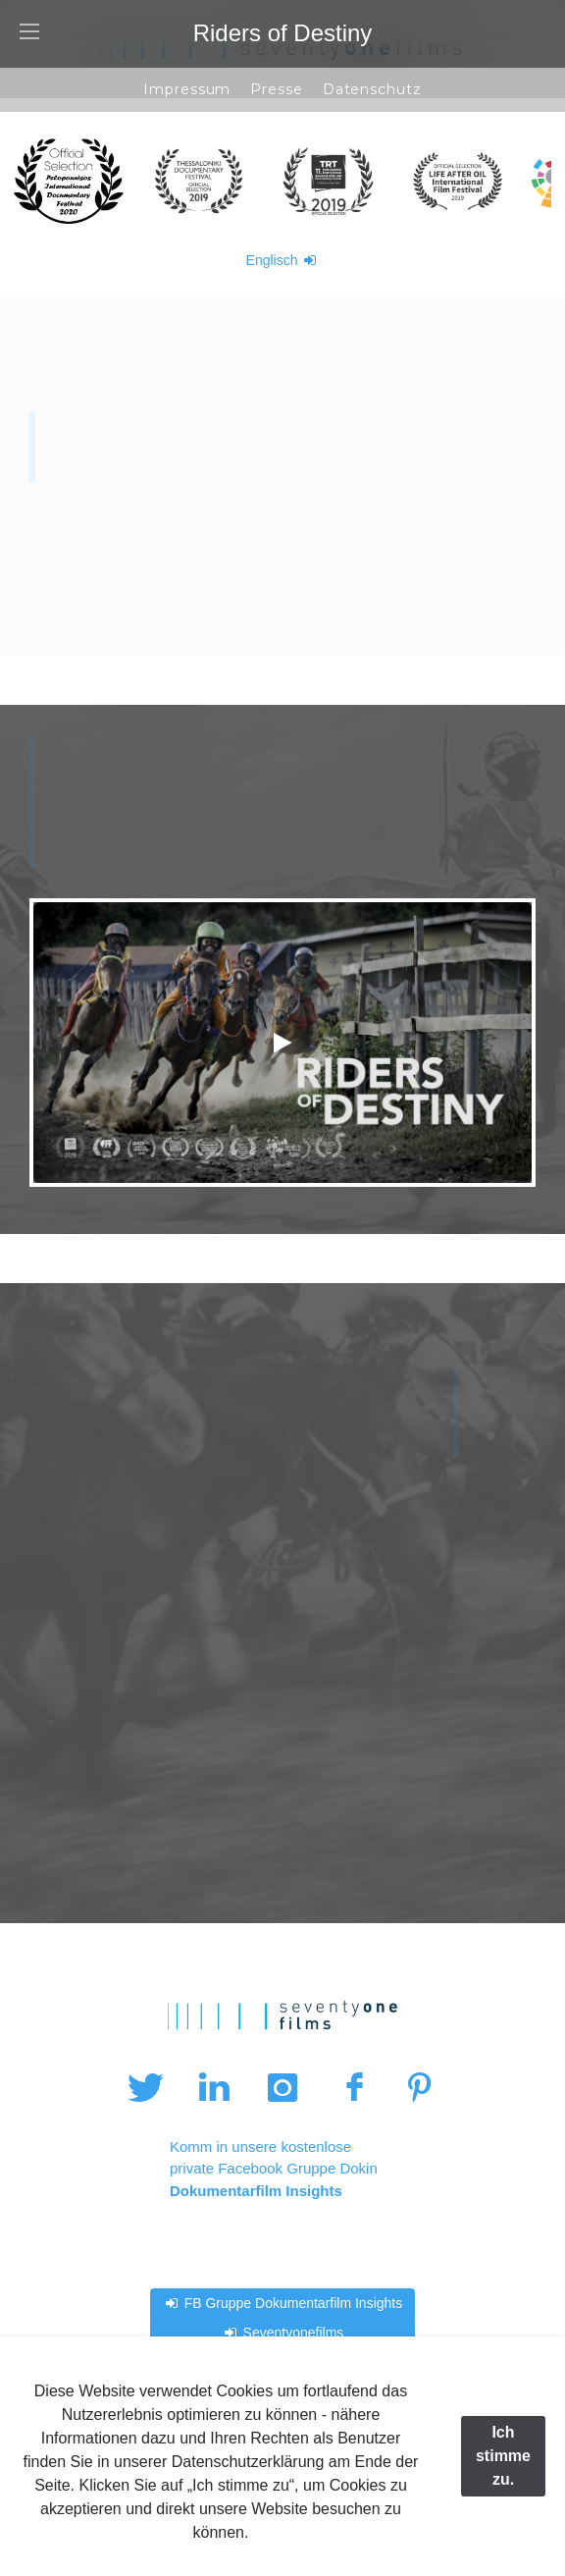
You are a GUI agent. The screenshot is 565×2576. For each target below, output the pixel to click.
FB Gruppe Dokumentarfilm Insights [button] (282, 2303)
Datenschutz (372, 89)
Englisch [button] (283, 260)
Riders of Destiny (283, 33)
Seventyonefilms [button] (283, 2332)
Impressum (187, 89)
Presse (276, 89)
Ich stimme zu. (503, 2456)
